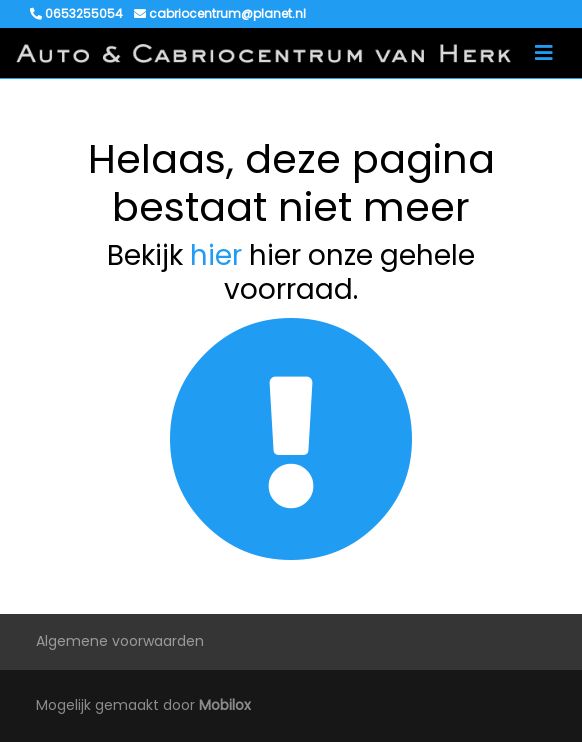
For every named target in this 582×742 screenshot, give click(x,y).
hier (216, 255)
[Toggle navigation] (544, 53)
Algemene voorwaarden (120, 641)
